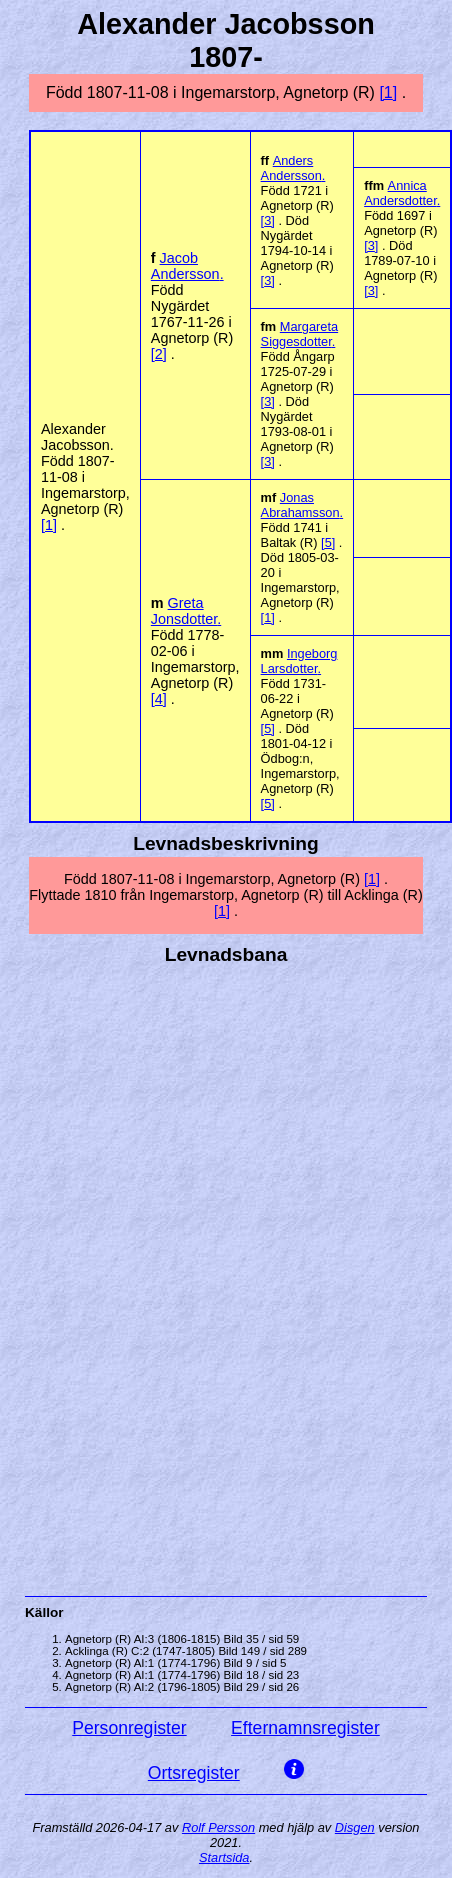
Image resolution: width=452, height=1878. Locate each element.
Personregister (129, 1728)
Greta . (186, 611)
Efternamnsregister (305, 1728)
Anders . (293, 168)
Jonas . (302, 505)
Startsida (224, 1857)
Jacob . (187, 266)
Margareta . (300, 334)
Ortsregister (194, 1773)
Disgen (355, 1827)
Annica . (402, 193)
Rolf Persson (218, 1827)
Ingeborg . (299, 661)
